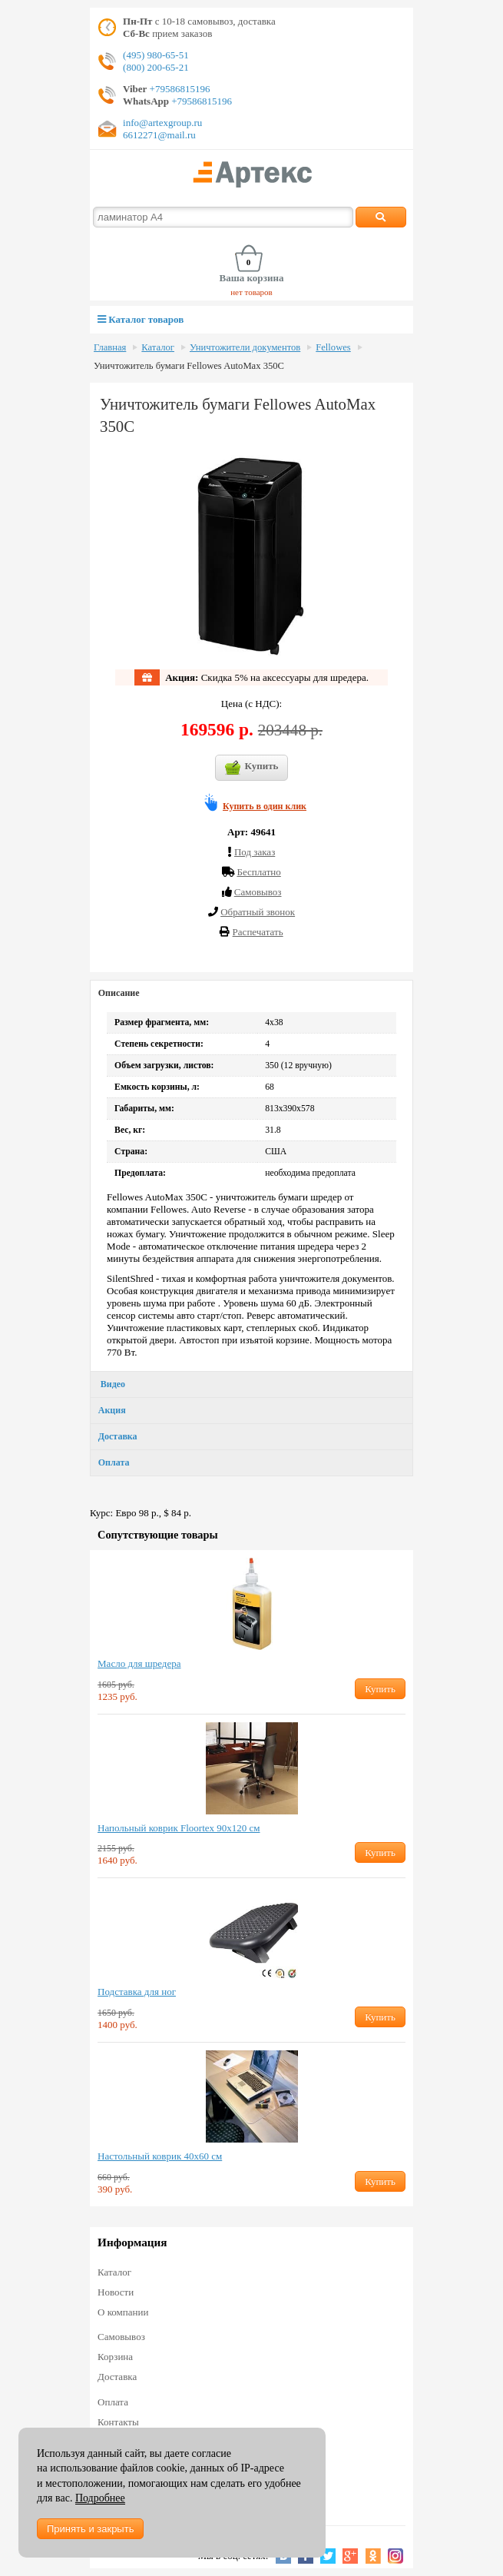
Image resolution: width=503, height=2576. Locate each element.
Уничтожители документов (245, 347)
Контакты (118, 2422)
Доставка (117, 1436)
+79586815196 (178, 89)
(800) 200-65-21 (156, 67)
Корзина (115, 2356)
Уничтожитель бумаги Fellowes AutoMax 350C (189, 365)
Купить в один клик (264, 806)
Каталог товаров (141, 319)
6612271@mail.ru (159, 135)
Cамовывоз (258, 892)
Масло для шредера (139, 1663)
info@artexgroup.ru (162, 122)
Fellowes (333, 347)
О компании (123, 2312)
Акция (112, 1410)
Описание (119, 993)
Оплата (114, 1462)
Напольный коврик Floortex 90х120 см (179, 1828)
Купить (252, 767)
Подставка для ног (137, 1991)
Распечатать (258, 932)
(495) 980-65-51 (156, 55)
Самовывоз (121, 2336)
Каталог (157, 347)
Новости (116, 2292)
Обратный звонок (257, 912)
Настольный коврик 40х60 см (160, 2156)
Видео (111, 1384)
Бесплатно (258, 872)
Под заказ (254, 852)
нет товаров (251, 292)
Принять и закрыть (90, 2529)
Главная (110, 347)
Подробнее (100, 2498)
